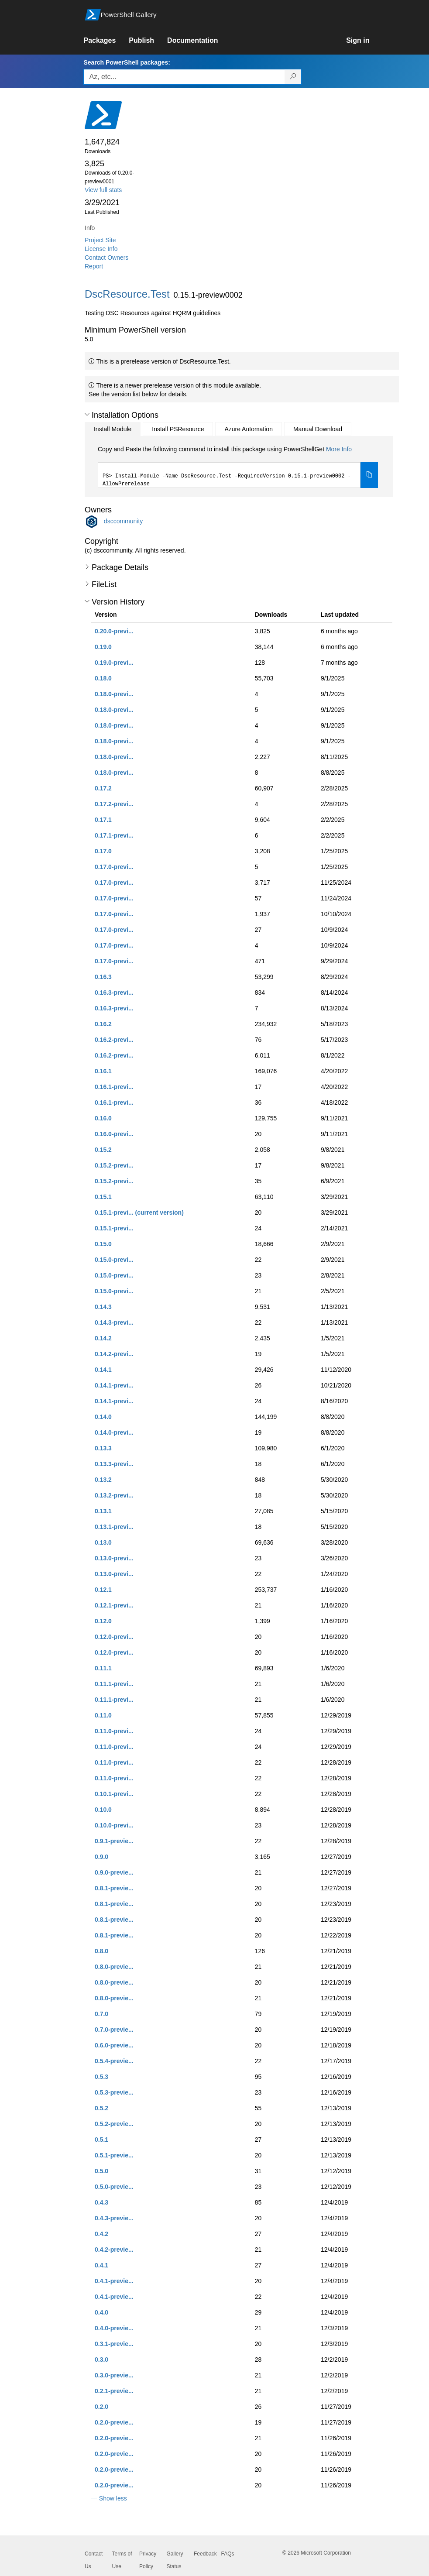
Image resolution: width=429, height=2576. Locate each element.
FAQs (227, 2554)
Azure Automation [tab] (248, 429)
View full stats (103, 189)
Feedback (205, 2554)
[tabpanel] (238, 466)
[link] (106, 40)
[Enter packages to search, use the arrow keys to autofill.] (184, 77)
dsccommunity (123, 520)
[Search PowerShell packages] (293, 77)
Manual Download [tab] (317, 429)
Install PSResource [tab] (178, 429)
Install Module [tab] (112, 429)
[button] (87, 414)
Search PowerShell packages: (126, 62)
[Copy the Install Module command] (369, 475)
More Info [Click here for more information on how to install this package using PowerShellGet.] (339, 449)
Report (94, 266)
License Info (101, 248)
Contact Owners (106, 257)
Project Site (100, 240)
